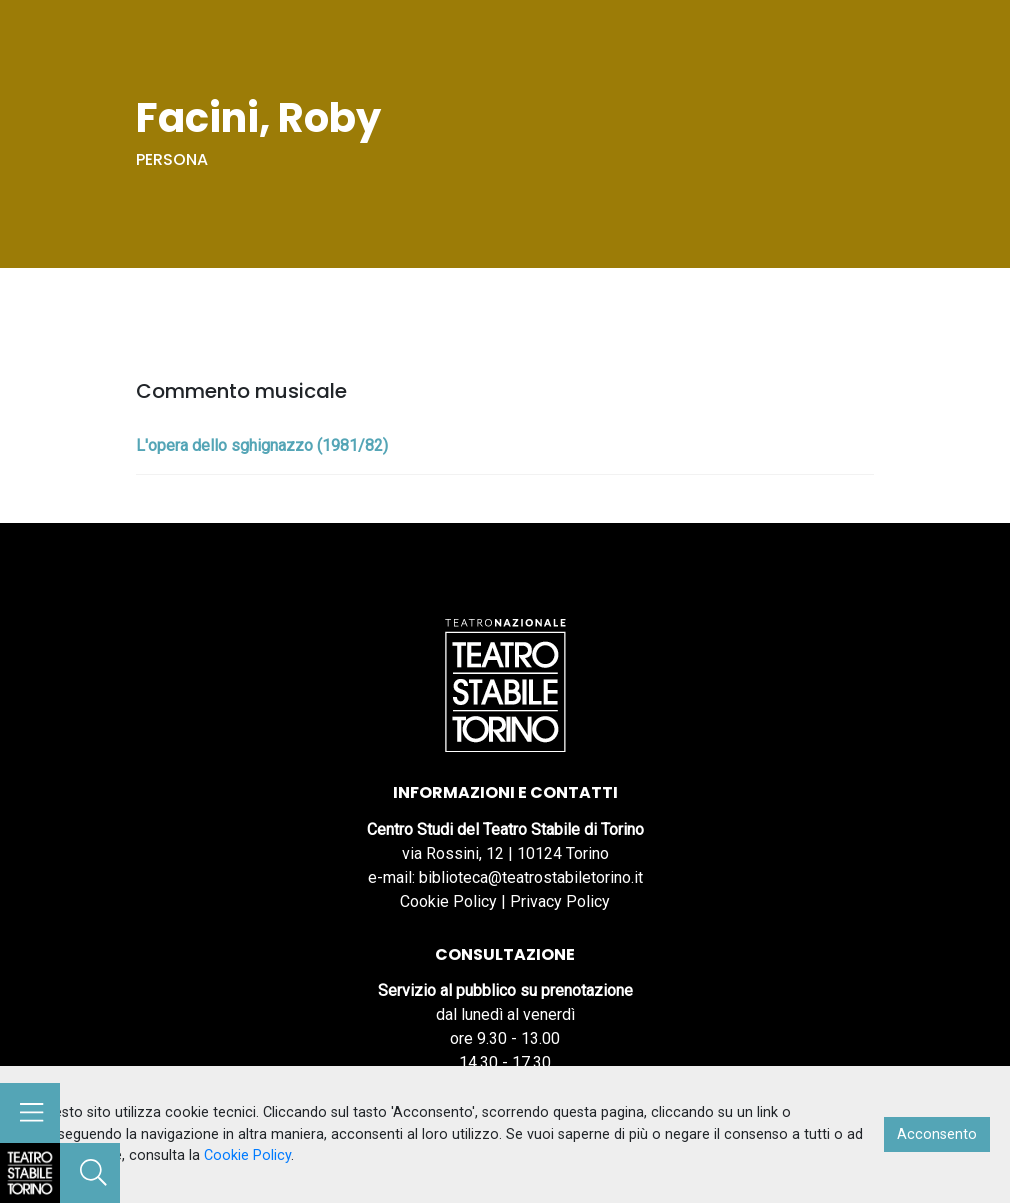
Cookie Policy (448, 901)
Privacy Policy (560, 901)
